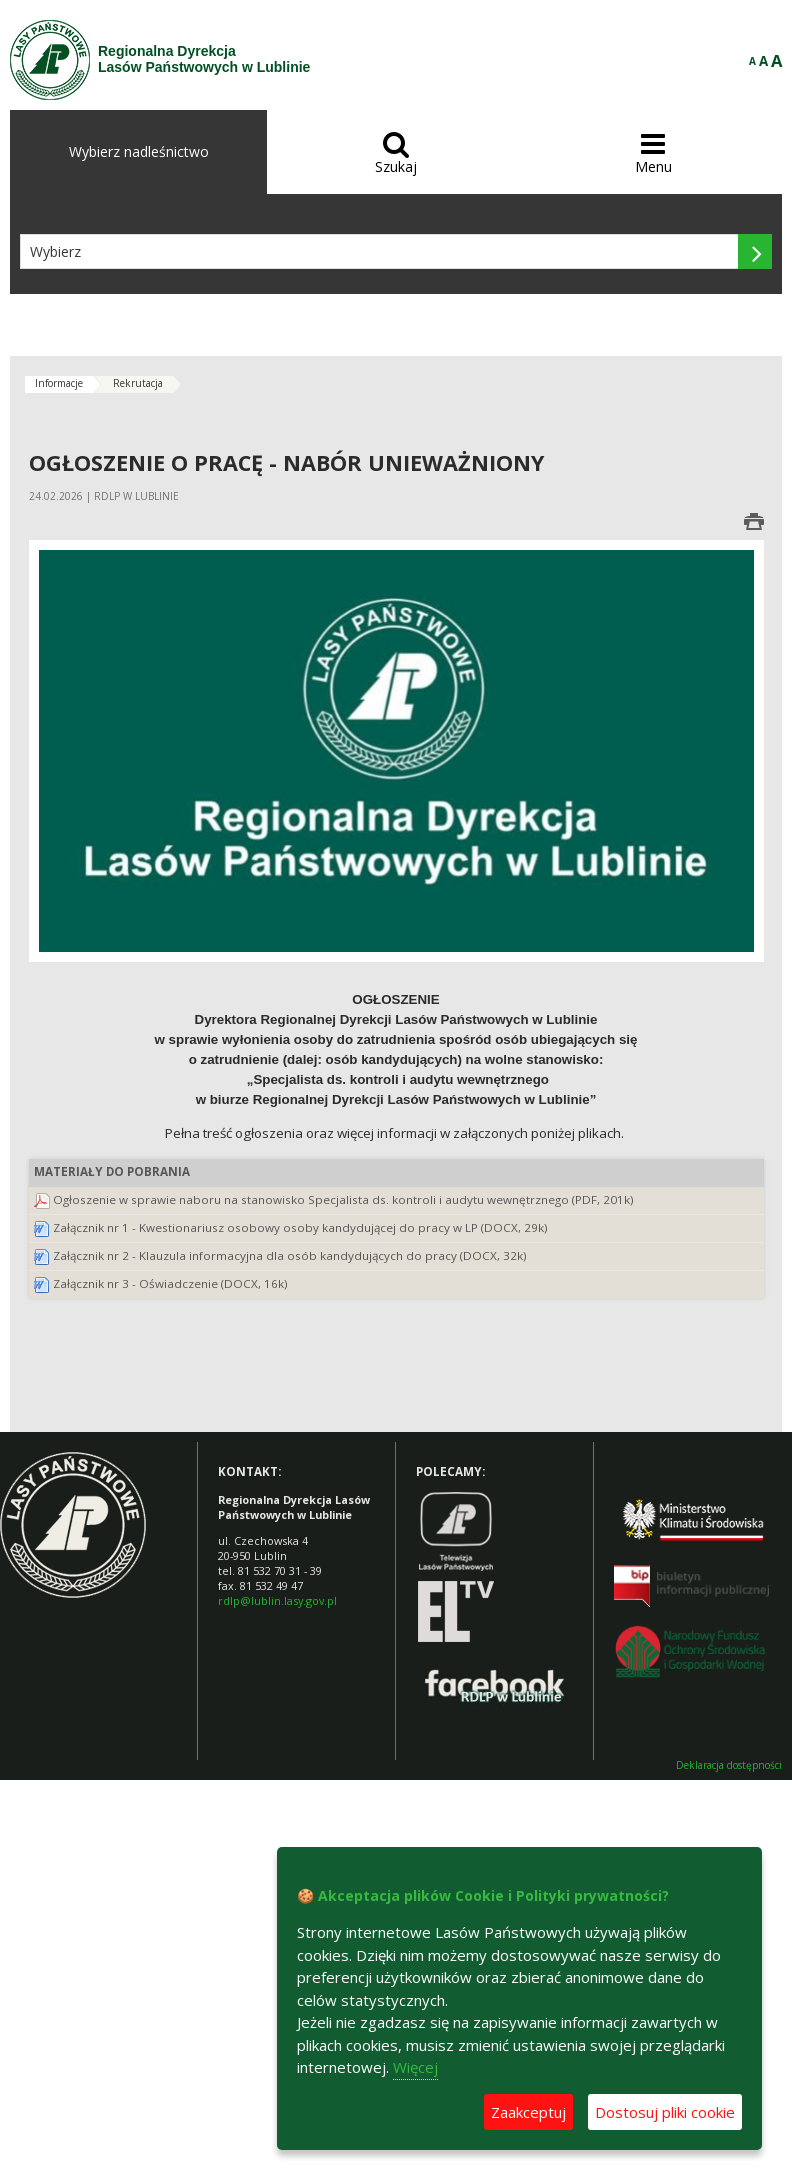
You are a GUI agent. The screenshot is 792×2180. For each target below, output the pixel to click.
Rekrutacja (138, 383)
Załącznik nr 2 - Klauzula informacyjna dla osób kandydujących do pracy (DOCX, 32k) (290, 1255)
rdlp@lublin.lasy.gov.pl (277, 1600)
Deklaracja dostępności (729, 1765)
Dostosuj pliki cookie (665, 2112)
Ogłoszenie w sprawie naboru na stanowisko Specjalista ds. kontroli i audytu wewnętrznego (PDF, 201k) (343, 1199)
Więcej (415, 2067)
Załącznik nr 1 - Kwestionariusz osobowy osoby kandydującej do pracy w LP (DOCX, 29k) (300, 1227)
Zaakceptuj (528, 2112)
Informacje (59, 383)
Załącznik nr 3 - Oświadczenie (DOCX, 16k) (170, 1283)
